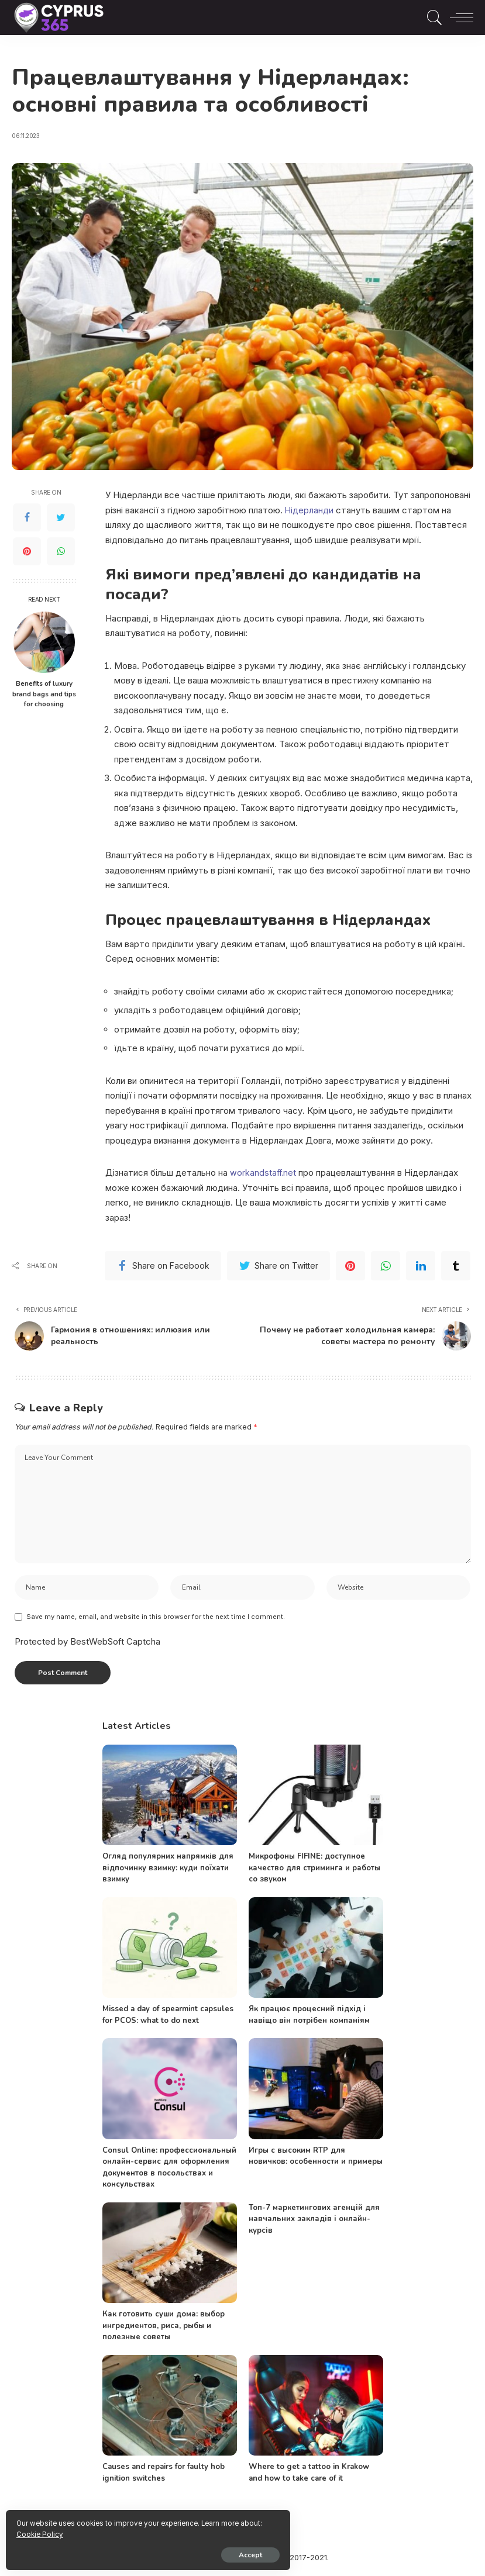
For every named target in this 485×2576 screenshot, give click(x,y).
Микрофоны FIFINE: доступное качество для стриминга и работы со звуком (314, 1871)
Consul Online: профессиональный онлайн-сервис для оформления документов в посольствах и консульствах (169, 2170)
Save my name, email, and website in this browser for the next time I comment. (155, 1619)
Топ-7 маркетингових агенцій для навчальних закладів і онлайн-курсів (314, 2222)
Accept (143, 2551)
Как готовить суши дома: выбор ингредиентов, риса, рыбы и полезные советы (163, 2329)
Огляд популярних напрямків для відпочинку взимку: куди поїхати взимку (167, 1871)
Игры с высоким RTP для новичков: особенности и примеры (316, 2159)
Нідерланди (309, 510)
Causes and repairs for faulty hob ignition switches (163, 2476)
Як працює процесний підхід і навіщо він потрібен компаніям (309, 2018)
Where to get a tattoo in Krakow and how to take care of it (309, 2476)
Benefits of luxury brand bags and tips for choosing (44, 694)
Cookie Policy (146, 2530)
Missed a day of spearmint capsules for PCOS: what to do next (167, 2018)
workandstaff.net (264, 1172)
